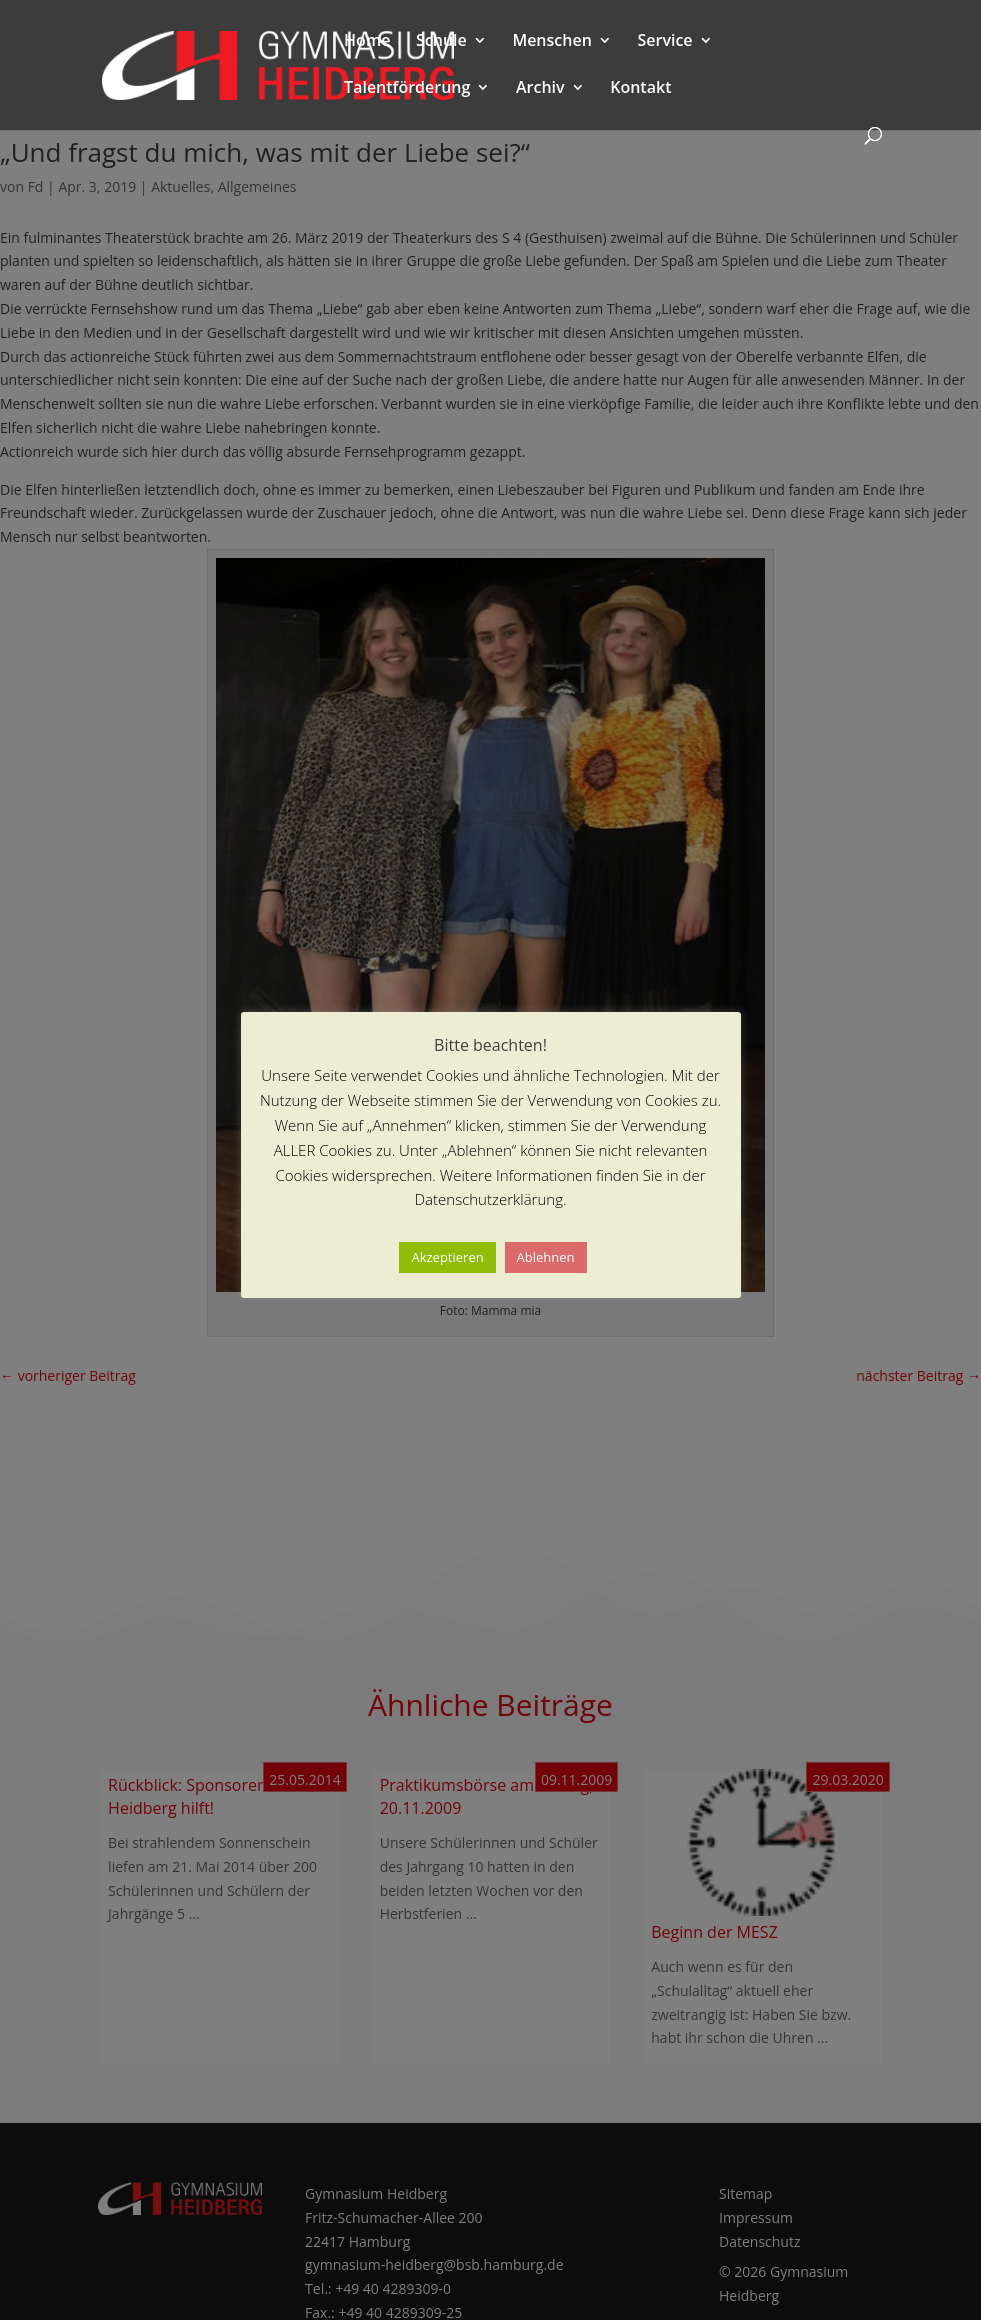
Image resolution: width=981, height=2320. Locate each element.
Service (664, 42)
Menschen (551, 42)
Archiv (540, 89)
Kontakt (640, 89)
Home (367, 42)
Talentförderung (407, 89)
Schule (441, 42)
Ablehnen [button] (546, 1257)
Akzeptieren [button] (447, 1257)
